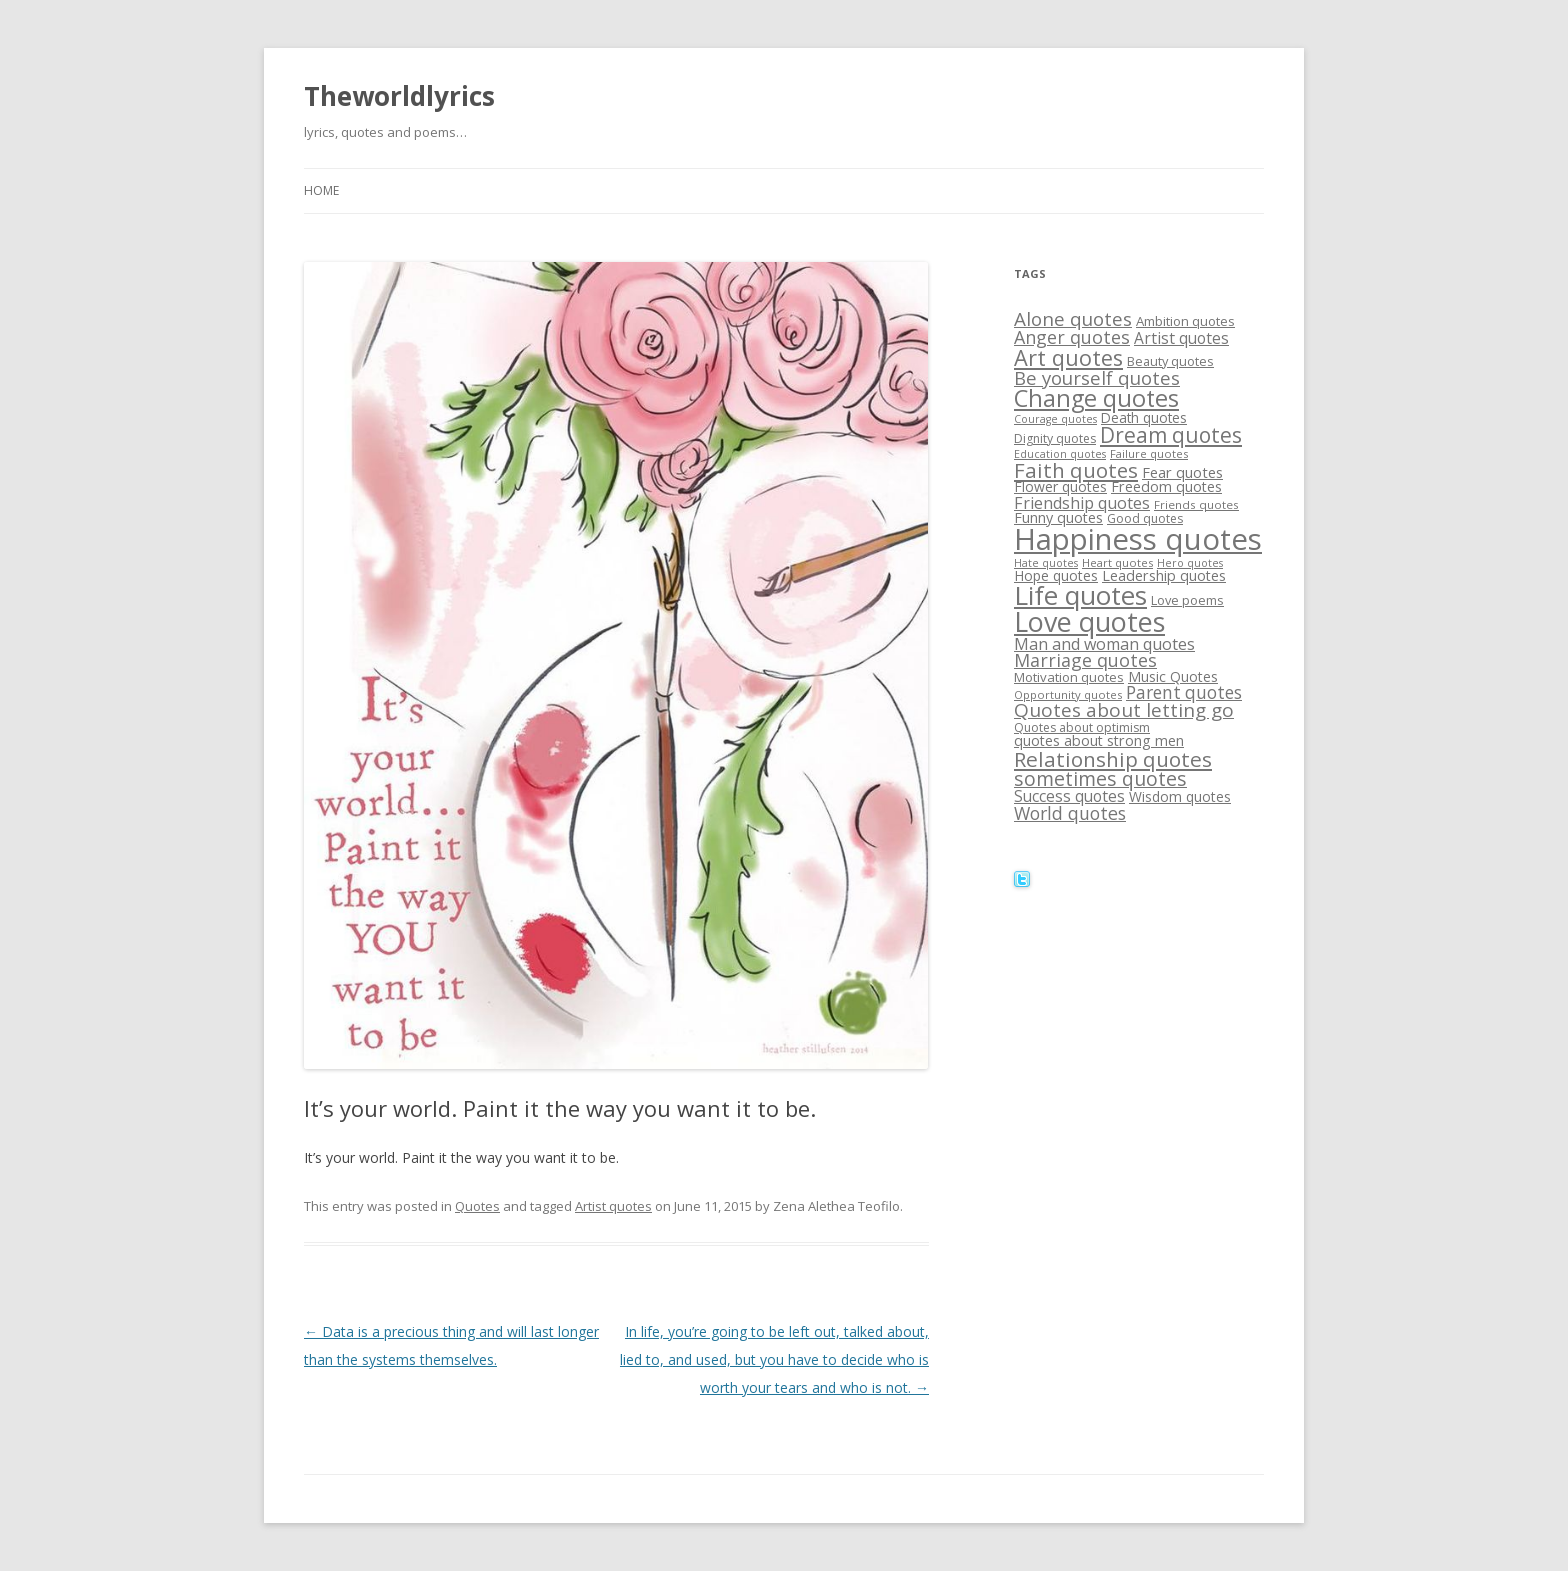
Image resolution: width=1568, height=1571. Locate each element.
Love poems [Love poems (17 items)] (1187, 600)
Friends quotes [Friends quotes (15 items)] (1196, 504)
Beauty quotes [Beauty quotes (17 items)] (1170, 361)
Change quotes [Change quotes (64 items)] (1096, 398)
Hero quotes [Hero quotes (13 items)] (1190, 563)
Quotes (477, 1206)
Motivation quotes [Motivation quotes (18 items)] (1069, 677)
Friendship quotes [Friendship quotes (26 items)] (1082, 503)
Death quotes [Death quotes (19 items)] (1144, 417)
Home (321, 190)
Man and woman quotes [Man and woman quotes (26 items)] (1104, 644)
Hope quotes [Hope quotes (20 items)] (1056, 575)
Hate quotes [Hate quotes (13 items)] (1046, 563)
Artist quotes (613, 1206)
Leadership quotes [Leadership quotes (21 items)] (1164, 575)
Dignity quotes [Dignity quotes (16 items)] (1055, 438)
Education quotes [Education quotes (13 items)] (1060, 454)
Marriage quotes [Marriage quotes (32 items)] (1085, 660)
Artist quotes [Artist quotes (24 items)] (1181, 338)
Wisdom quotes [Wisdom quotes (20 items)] (1180, 796)
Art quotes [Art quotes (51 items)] (1068, 357)
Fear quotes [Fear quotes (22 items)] (1182, 472)
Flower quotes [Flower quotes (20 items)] (1060, 486)
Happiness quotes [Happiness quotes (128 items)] (1138, 539)
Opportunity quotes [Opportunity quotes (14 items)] (1068, 694)
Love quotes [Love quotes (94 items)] (1089, 621)
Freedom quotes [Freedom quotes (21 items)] (1166, 486)
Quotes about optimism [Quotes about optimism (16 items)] (1082, 727)
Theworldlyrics (399, 96)
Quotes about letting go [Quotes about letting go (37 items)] (1124, 710)
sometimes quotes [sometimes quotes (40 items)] (1100, 778)
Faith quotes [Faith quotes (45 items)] (1076, 470)
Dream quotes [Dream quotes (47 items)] (1171, 435)
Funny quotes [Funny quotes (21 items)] (1058, 517)
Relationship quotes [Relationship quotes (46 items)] (1113, 759)
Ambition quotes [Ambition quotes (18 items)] (1185, 321)
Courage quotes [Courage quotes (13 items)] (1055, 419)
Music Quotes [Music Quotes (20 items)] (1173, 676)
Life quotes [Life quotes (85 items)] (1080, 595)
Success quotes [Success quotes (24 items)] (1069, 796)
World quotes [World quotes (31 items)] (1070, 813)
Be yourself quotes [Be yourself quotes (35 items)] (1097, 377)
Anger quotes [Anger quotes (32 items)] (1072, 337)
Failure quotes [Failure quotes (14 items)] (1149, 453)
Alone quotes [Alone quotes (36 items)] (1073, 319)
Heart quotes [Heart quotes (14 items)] (1117, 562)
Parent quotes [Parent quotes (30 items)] (1184, 692)
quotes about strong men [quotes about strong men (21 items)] (1099, 740)
